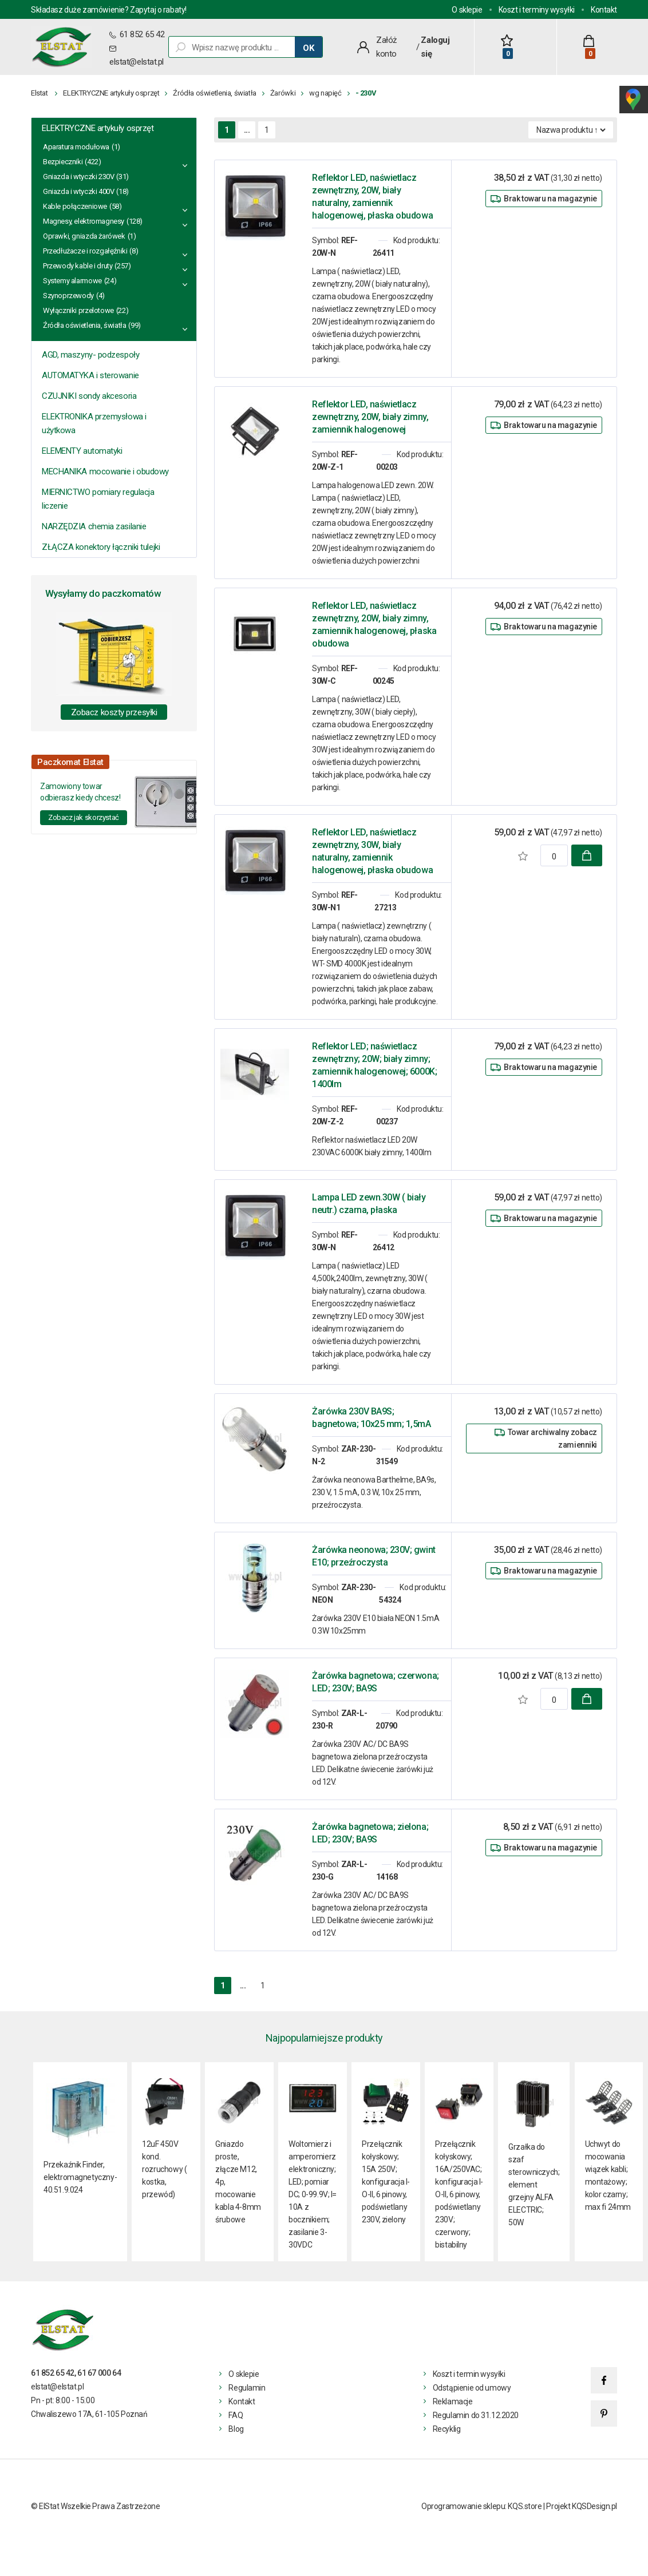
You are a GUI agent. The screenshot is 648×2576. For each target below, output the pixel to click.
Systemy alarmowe (72, 280)
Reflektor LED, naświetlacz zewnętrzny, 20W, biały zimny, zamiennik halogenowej (370, 417)
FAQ (235, 2415)
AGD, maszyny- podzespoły (90, 355)
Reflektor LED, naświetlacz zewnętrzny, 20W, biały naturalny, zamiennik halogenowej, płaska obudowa (372, 196)
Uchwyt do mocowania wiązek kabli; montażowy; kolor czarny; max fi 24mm (608, 2175)
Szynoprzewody (68, 295)
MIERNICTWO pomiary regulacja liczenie (98, 499)
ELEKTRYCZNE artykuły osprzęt (111, 93)
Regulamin (246, 2387)
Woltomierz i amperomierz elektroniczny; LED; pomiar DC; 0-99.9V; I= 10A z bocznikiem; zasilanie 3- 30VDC (313, 2194)
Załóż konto (386, 47)
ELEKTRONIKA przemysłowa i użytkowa (94, 423)
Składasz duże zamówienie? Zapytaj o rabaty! (109, 9)
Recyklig (447, 2429)
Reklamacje (453, 2401)
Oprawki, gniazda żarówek (84, 236)
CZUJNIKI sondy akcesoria (89, 396)
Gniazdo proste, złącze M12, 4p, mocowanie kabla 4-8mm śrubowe (237, 2181)
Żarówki (282, 93)
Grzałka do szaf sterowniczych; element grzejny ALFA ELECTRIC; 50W (533, 2184)
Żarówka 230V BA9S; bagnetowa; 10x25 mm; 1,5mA (371, 1417)
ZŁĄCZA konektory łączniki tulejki (101, 547)
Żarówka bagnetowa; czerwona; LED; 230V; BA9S (375, 1682)
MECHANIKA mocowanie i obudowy (105, 471)
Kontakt (604, 9)
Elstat (39, 93)
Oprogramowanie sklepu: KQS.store (481, 2506)
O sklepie (467, 9)
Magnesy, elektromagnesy (83, 221)
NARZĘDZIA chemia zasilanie (94, 526)
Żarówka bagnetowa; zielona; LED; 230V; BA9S (370, 1833)
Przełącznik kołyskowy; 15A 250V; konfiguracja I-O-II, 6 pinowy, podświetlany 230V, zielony (386, 2181)
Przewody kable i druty (77, 265)
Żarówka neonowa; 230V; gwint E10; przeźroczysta (374, 1556)
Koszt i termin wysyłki (469, 2374)
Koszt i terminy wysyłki (537, 9)
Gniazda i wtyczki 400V (78, 191)
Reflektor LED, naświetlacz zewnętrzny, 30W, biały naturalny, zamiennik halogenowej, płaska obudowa (372, 851)
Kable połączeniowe (75, 206)
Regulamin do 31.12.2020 (476, 2415)
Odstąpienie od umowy (472, 2387)
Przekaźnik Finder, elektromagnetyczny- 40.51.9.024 (80, 2177)
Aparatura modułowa (76, 146)
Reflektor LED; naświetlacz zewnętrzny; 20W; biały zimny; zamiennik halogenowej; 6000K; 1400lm (374, 1065)
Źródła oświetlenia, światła (214, 93)
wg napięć (325, 93)
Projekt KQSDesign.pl (581, 2506)
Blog (235, 2429)
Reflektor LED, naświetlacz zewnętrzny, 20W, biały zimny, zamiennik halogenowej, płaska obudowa (374, 624)
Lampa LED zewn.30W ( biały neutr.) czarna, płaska (369, 1203)
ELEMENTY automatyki (82, 451)
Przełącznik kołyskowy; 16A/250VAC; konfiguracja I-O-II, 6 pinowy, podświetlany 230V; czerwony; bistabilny (459, 2194)
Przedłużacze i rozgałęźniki (85, 251)
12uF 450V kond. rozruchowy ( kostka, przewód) (164, 2169)
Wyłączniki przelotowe (78, 310)
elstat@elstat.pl (136, 62)
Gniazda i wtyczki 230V (78, 176)
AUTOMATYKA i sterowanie (90, 375)
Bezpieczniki (62, 161)
